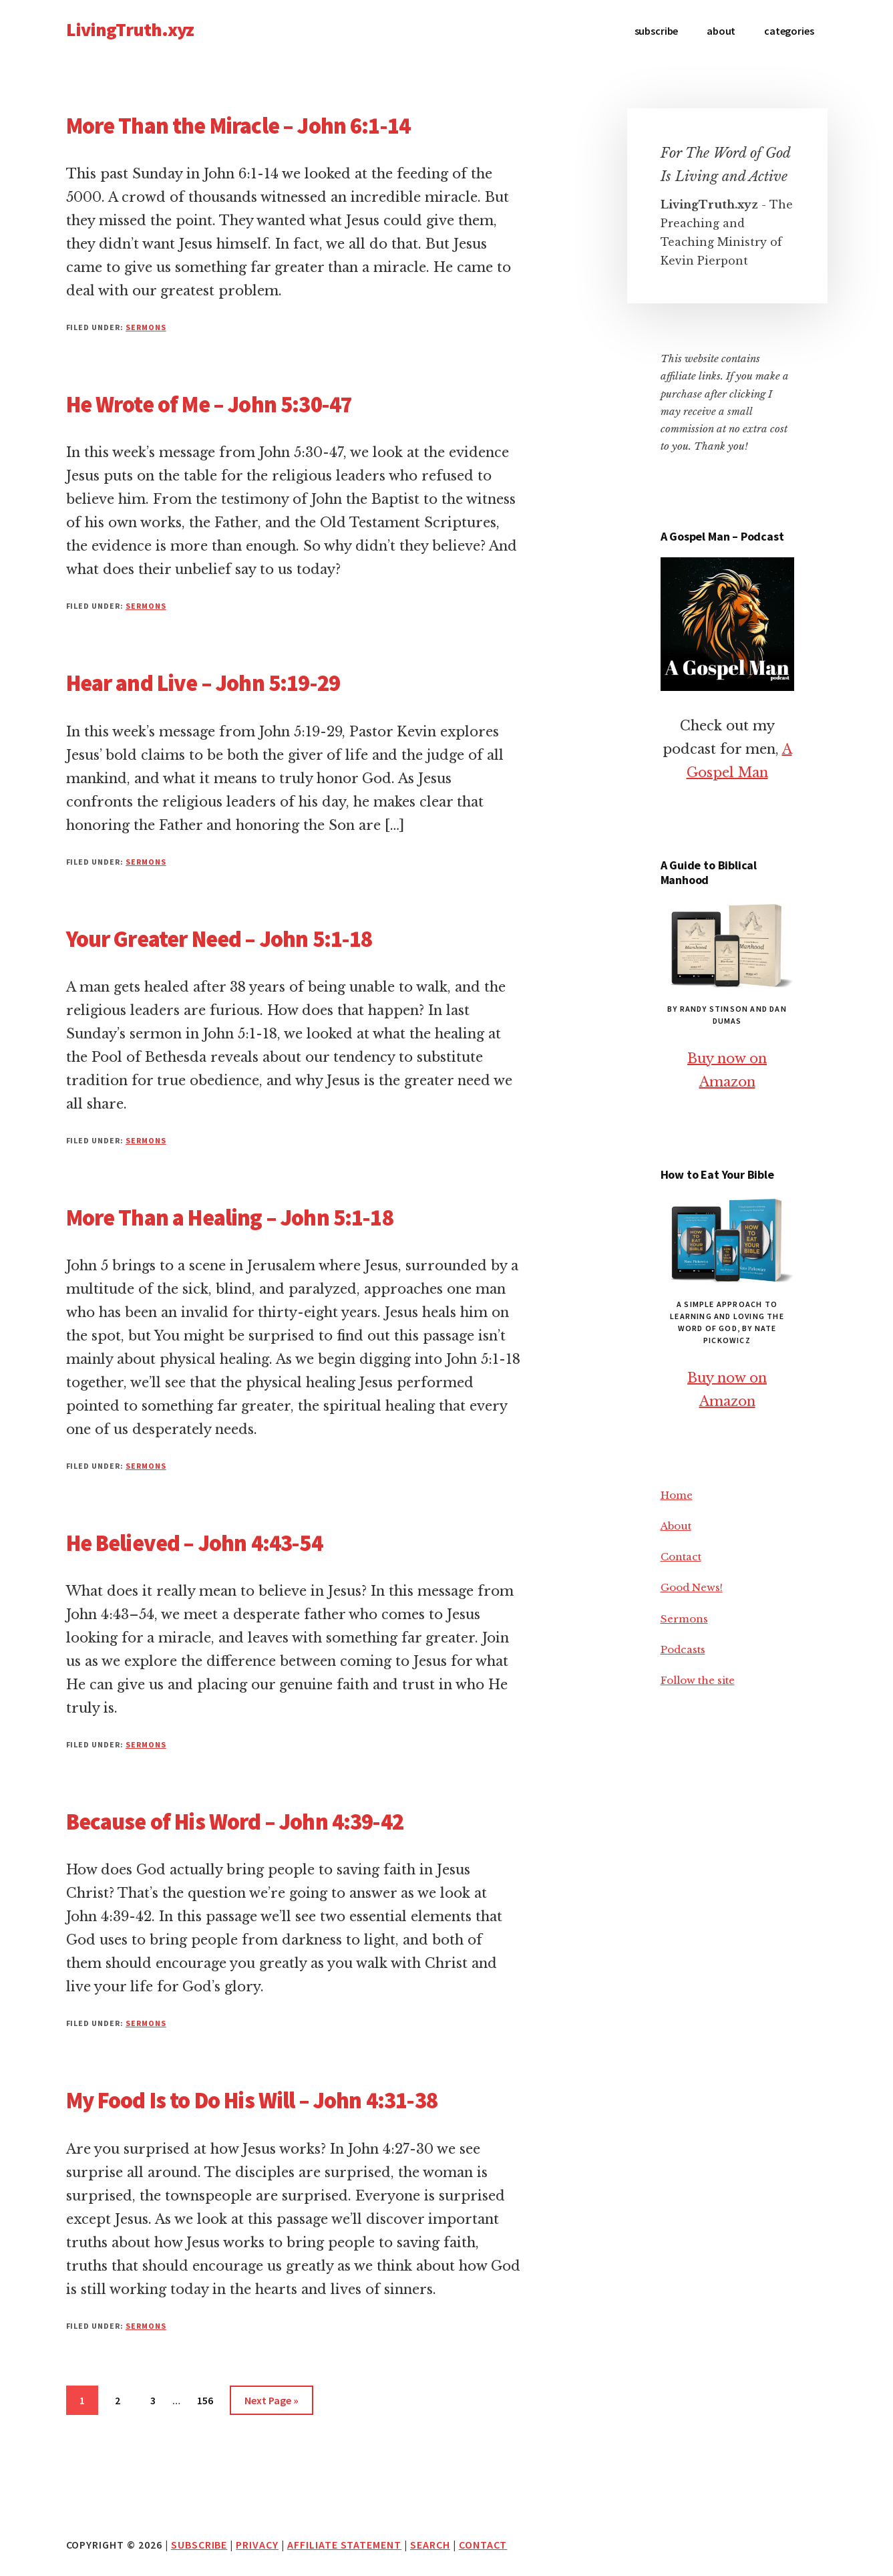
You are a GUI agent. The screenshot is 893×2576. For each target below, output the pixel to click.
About (676, 1526)
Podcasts (683, 1649)
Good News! (692, 1587)
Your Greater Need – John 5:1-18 (219, 939)
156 (207, 2398)
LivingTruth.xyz (130, 29)
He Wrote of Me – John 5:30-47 (209, 404)
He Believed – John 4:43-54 (194, 1543)
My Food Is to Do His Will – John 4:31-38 (251, 2100)
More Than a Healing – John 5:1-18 (229, 1217)
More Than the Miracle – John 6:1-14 (238, 126)
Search (430, 2544)
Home (677, 1495)
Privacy (257, 2544)
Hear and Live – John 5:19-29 (203, 683)
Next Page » (271, 2402)
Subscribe (199, 2544)
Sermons (146, 327)
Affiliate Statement (344, 2544)
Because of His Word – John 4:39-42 (234, 1822)
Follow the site (698, 1680)
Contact (681, 1556)
